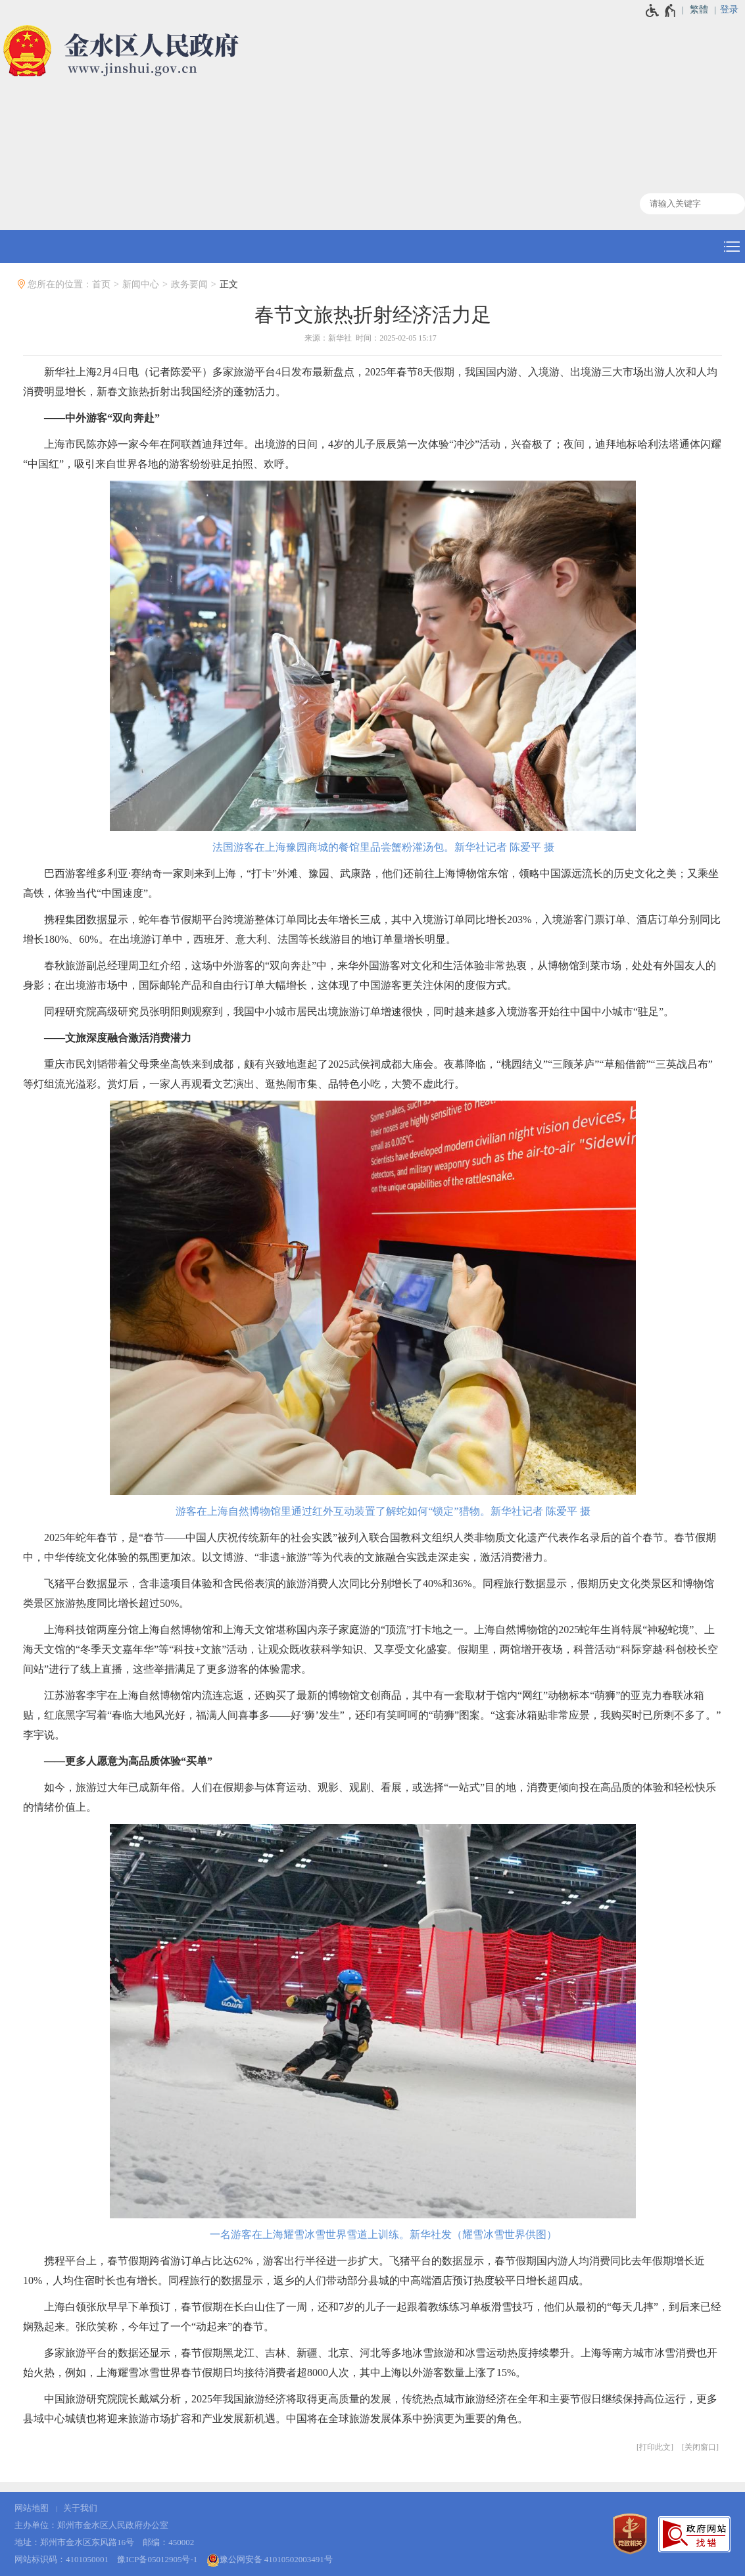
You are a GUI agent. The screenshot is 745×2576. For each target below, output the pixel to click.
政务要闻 (189, 284)
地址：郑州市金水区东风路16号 (74, 2542)
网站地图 (31, 2508)
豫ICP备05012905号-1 (157, 2559)
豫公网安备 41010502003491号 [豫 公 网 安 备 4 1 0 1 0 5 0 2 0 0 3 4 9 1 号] (269, 2560)
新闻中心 (140, 284)
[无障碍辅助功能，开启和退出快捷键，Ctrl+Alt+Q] (661, 10)
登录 (729, 9)
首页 (101, 284)
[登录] (732, 10)
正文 (229, 284)
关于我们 (80, 2508)
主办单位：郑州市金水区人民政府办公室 (91, 2525)
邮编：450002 (168, 2542)
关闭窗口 (700, 2447)
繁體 (699, 9)
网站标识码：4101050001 (61, 2559)
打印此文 (655, 2447)
